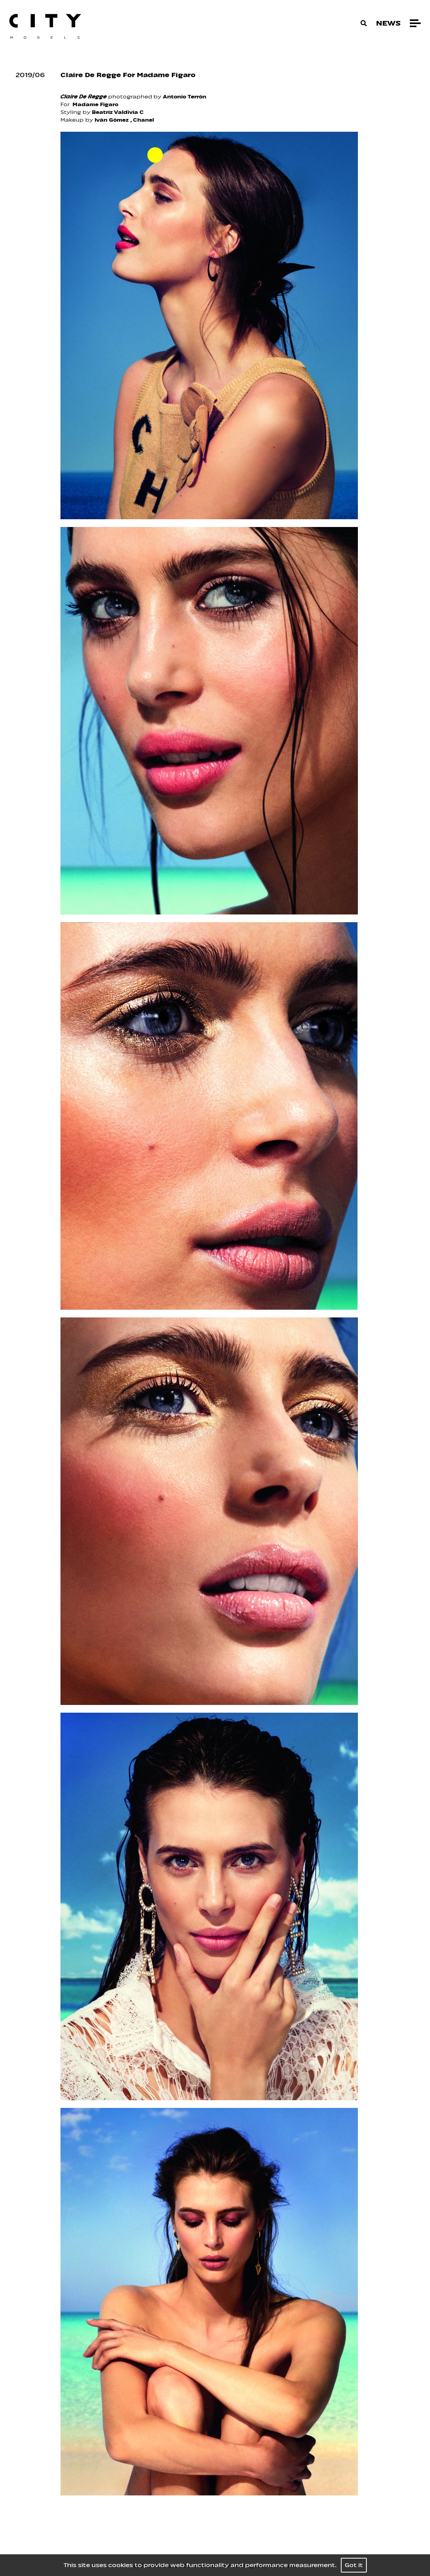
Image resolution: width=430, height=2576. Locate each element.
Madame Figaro (95, 104)
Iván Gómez (112, 120)
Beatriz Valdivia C (118, 112)
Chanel (143, 120)
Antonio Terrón (184, 96)
